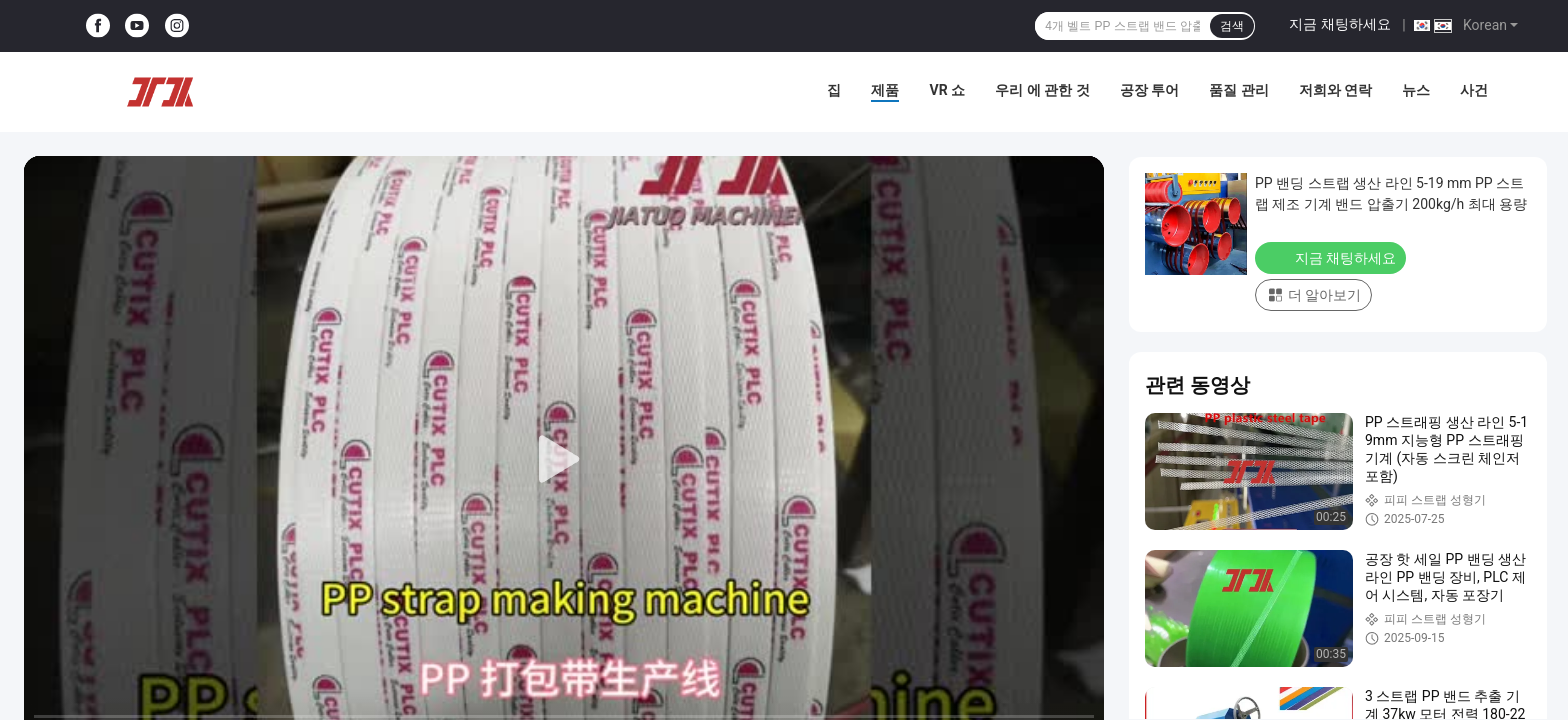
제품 (885, 90)
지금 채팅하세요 (1339, 24)
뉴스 (1416, 90)
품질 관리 (1238, 90)
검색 (1232, 26)
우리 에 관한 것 (1042, 90)
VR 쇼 (947, 90)
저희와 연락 (1335, 90)
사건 (1474, 90)
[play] (564, 460)
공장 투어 (1149, 90)
